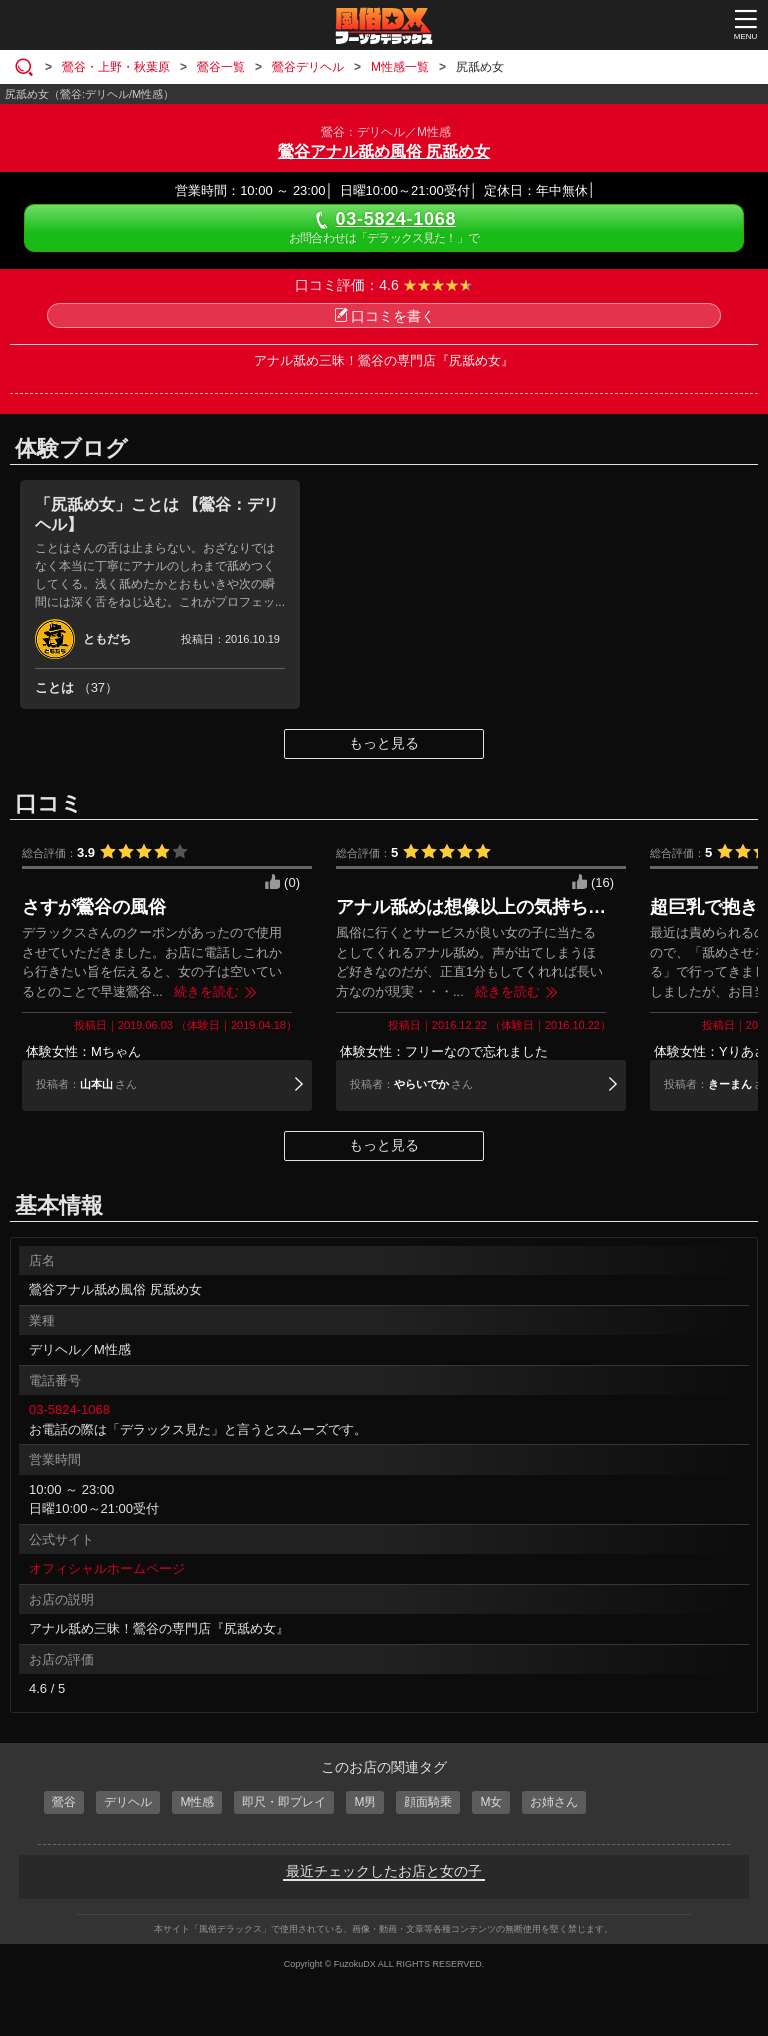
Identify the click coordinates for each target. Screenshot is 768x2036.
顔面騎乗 (428, 1802)
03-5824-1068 (69, 1409)
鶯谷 (64, 1802)
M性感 (197, 1802)
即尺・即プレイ (284, 1802)
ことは (76, 687)
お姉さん (554, 1802)
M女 (491, 1802)
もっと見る (384, 743)
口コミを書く (384, 316)
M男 (365, 1802)
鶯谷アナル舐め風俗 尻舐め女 (384, 151)
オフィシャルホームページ (107, 1568)
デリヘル (128, 1802)
